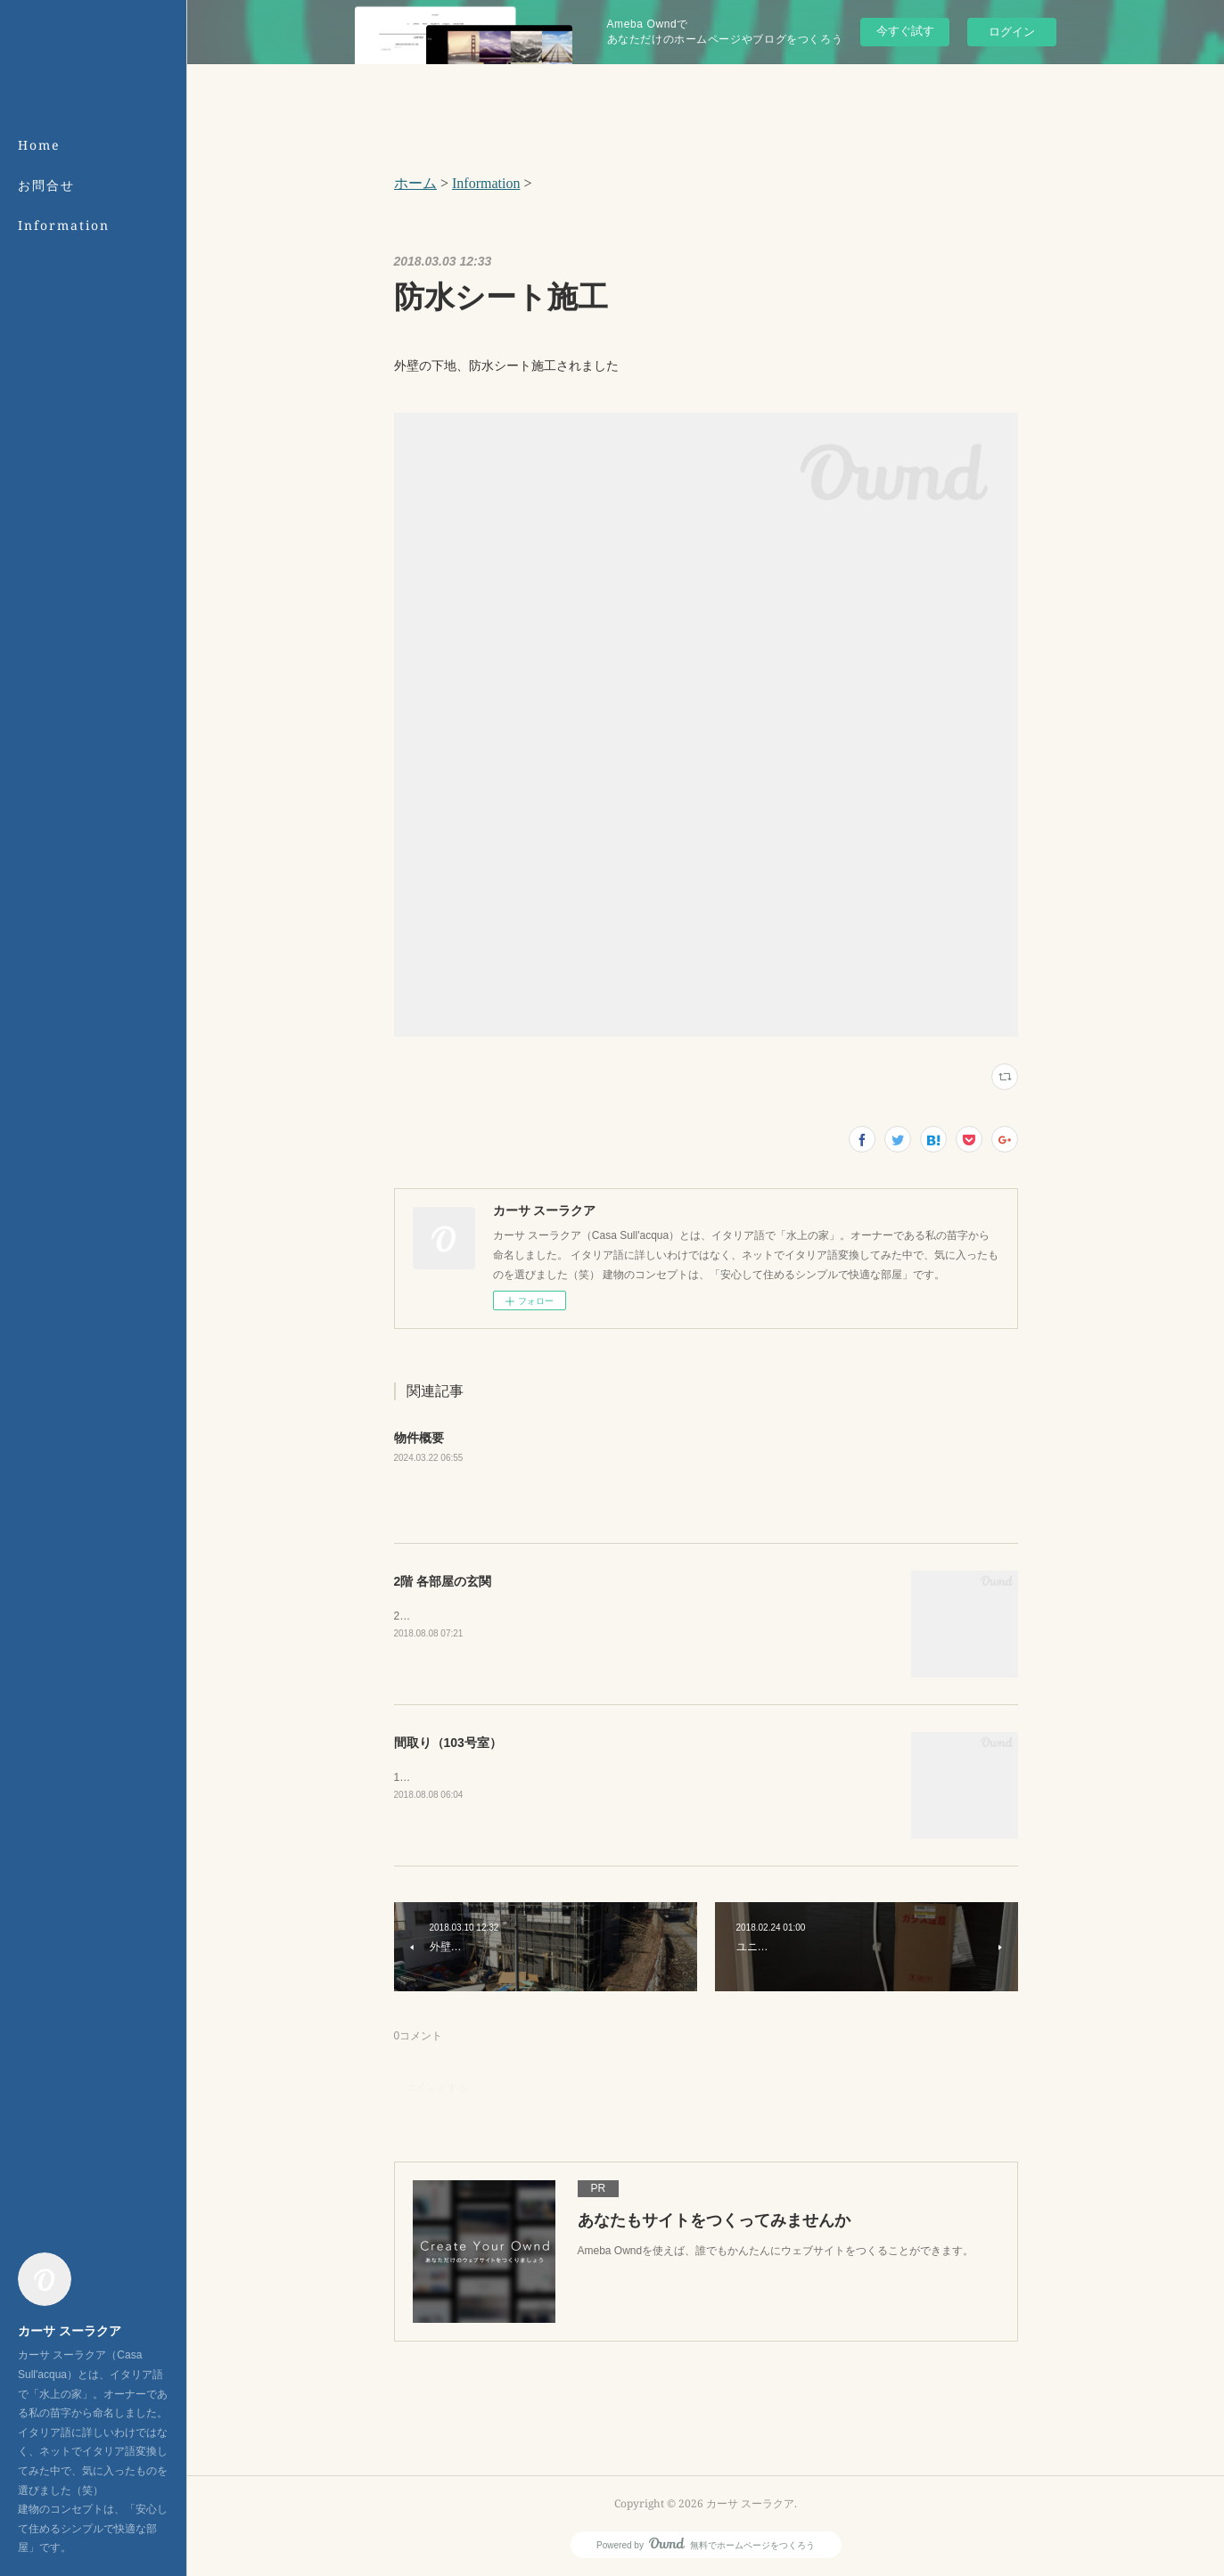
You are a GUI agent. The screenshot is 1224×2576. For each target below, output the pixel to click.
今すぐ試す (905, 30)
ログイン (1012, 31)
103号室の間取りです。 (451, 1777)
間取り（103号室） (448, 1742)
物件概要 (419, 1438)
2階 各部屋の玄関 (443, 1581)
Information (64, 225)
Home (39, 144)
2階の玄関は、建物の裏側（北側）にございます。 (515, 1616)
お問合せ (46, 184)
